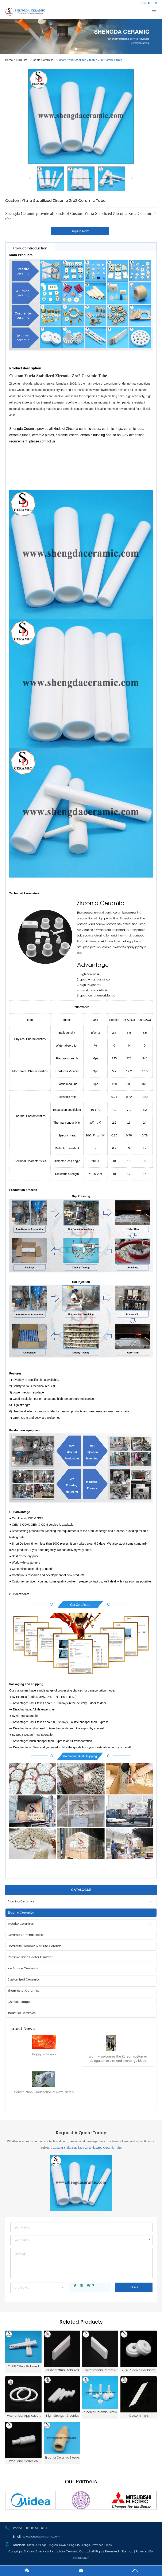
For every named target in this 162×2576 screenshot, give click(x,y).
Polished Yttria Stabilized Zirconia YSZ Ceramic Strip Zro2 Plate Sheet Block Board (62, 2370)
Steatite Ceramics (81, 1923)
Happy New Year (44, 2054)
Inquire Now (80, 231)
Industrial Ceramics (21, 2013)
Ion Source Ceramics (23, 1968)
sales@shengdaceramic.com (41, 2537)
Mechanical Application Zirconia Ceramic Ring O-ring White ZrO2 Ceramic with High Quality (23, 2416)
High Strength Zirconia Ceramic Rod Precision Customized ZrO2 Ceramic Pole (62, 2416)
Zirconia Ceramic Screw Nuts (100, 2412)
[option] (81, 35)
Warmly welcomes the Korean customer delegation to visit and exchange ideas (118, 2059)
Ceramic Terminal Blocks (25, 1935)
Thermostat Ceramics (23, 1990)
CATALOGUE (81, 1890)
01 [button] (76, 49)
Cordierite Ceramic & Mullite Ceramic (34, 1946)
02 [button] (81, 49)
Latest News (22, 2028)
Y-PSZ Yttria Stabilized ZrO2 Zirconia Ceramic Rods (23, 2366)
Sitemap (127, 2551)
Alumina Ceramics (81, 1901)
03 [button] (86, 49)
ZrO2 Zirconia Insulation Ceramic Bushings (138, 2370)
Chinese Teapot (19, 2001)
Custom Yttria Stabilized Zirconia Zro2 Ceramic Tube (89, 60)
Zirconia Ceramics (41, 60)
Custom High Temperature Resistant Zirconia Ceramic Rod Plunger (139, 2416)
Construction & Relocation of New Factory (44, 2092)
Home (9, 60)
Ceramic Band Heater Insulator (30, 1957)
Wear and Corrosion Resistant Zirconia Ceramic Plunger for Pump (23, 2461)
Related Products (81, 2322)
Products (21, 60)
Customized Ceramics (24, 1979)
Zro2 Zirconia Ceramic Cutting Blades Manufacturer (100, 2370)
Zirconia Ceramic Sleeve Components (62, 2457)
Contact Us (149, 3)
